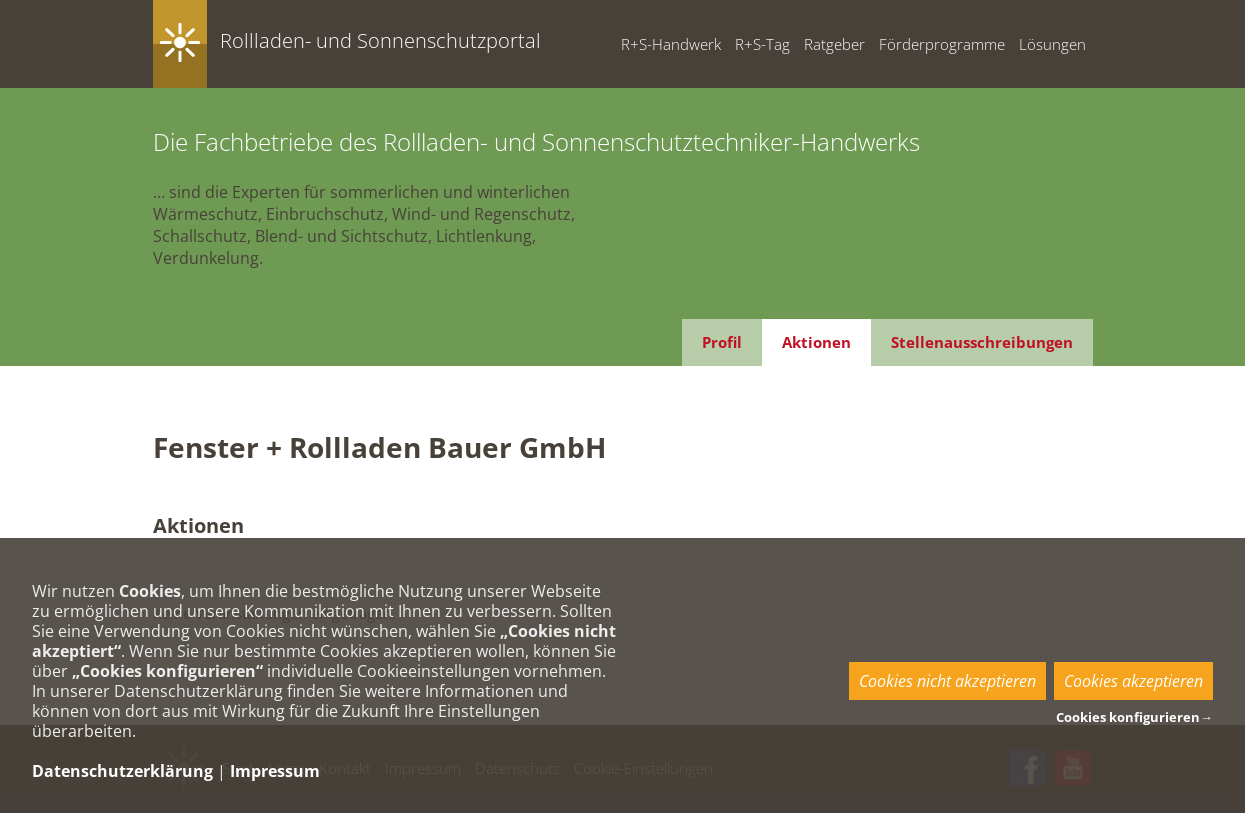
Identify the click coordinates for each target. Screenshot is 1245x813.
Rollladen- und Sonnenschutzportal (380, 40)
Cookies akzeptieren (1133, 681)
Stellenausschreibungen (982, 342)
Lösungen (1052, 44)
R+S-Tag (762, 44)
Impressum (275, 771)
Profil (722, 342)
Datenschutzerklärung (122, 771)
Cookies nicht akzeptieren (947, 681)
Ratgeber (834, 44)
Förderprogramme (942, 44)
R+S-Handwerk (671, 44)
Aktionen (816, 342)
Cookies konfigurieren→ (1134, 717)
